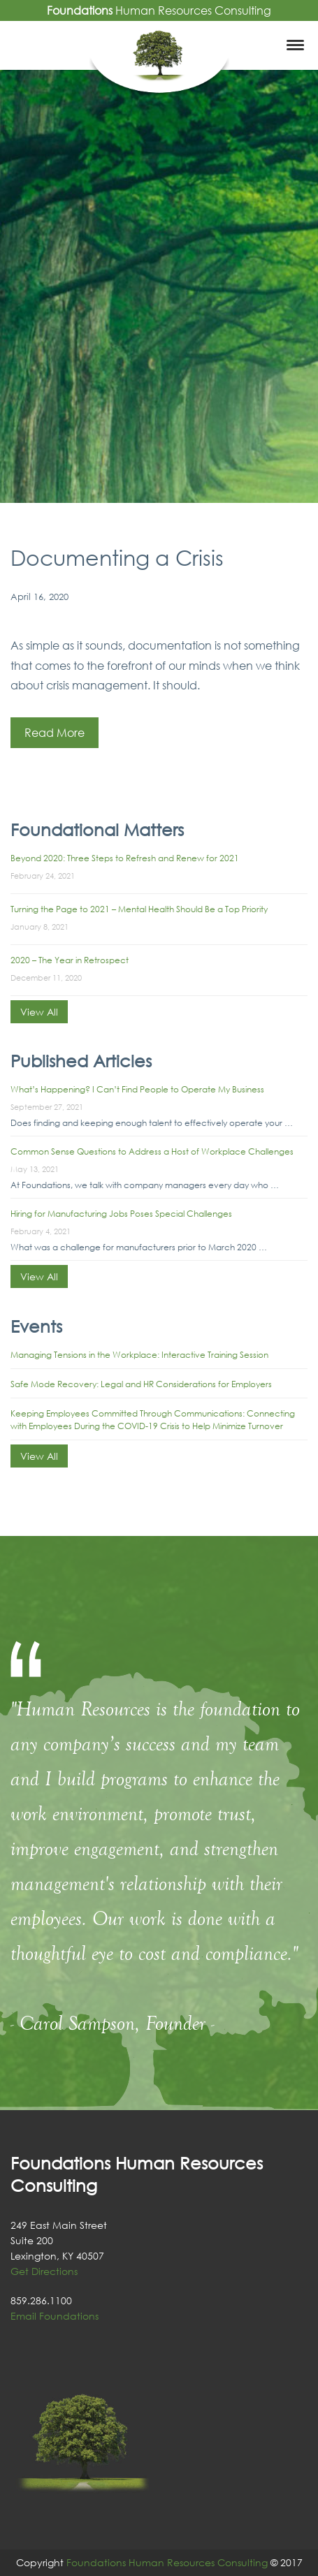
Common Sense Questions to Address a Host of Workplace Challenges (152, 1151)
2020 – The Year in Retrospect (69, 960)
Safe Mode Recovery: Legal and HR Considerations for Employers (141, 1384)
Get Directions (44, 2271)
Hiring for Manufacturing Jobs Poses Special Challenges (121, 1213)
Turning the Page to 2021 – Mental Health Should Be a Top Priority (139, 909)
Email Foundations (54, 2316)
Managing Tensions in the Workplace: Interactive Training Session (139, 1354)
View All (39, 1012)
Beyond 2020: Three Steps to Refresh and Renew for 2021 (124, 858)
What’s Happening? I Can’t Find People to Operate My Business (137, 1089)
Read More (54, 733)
